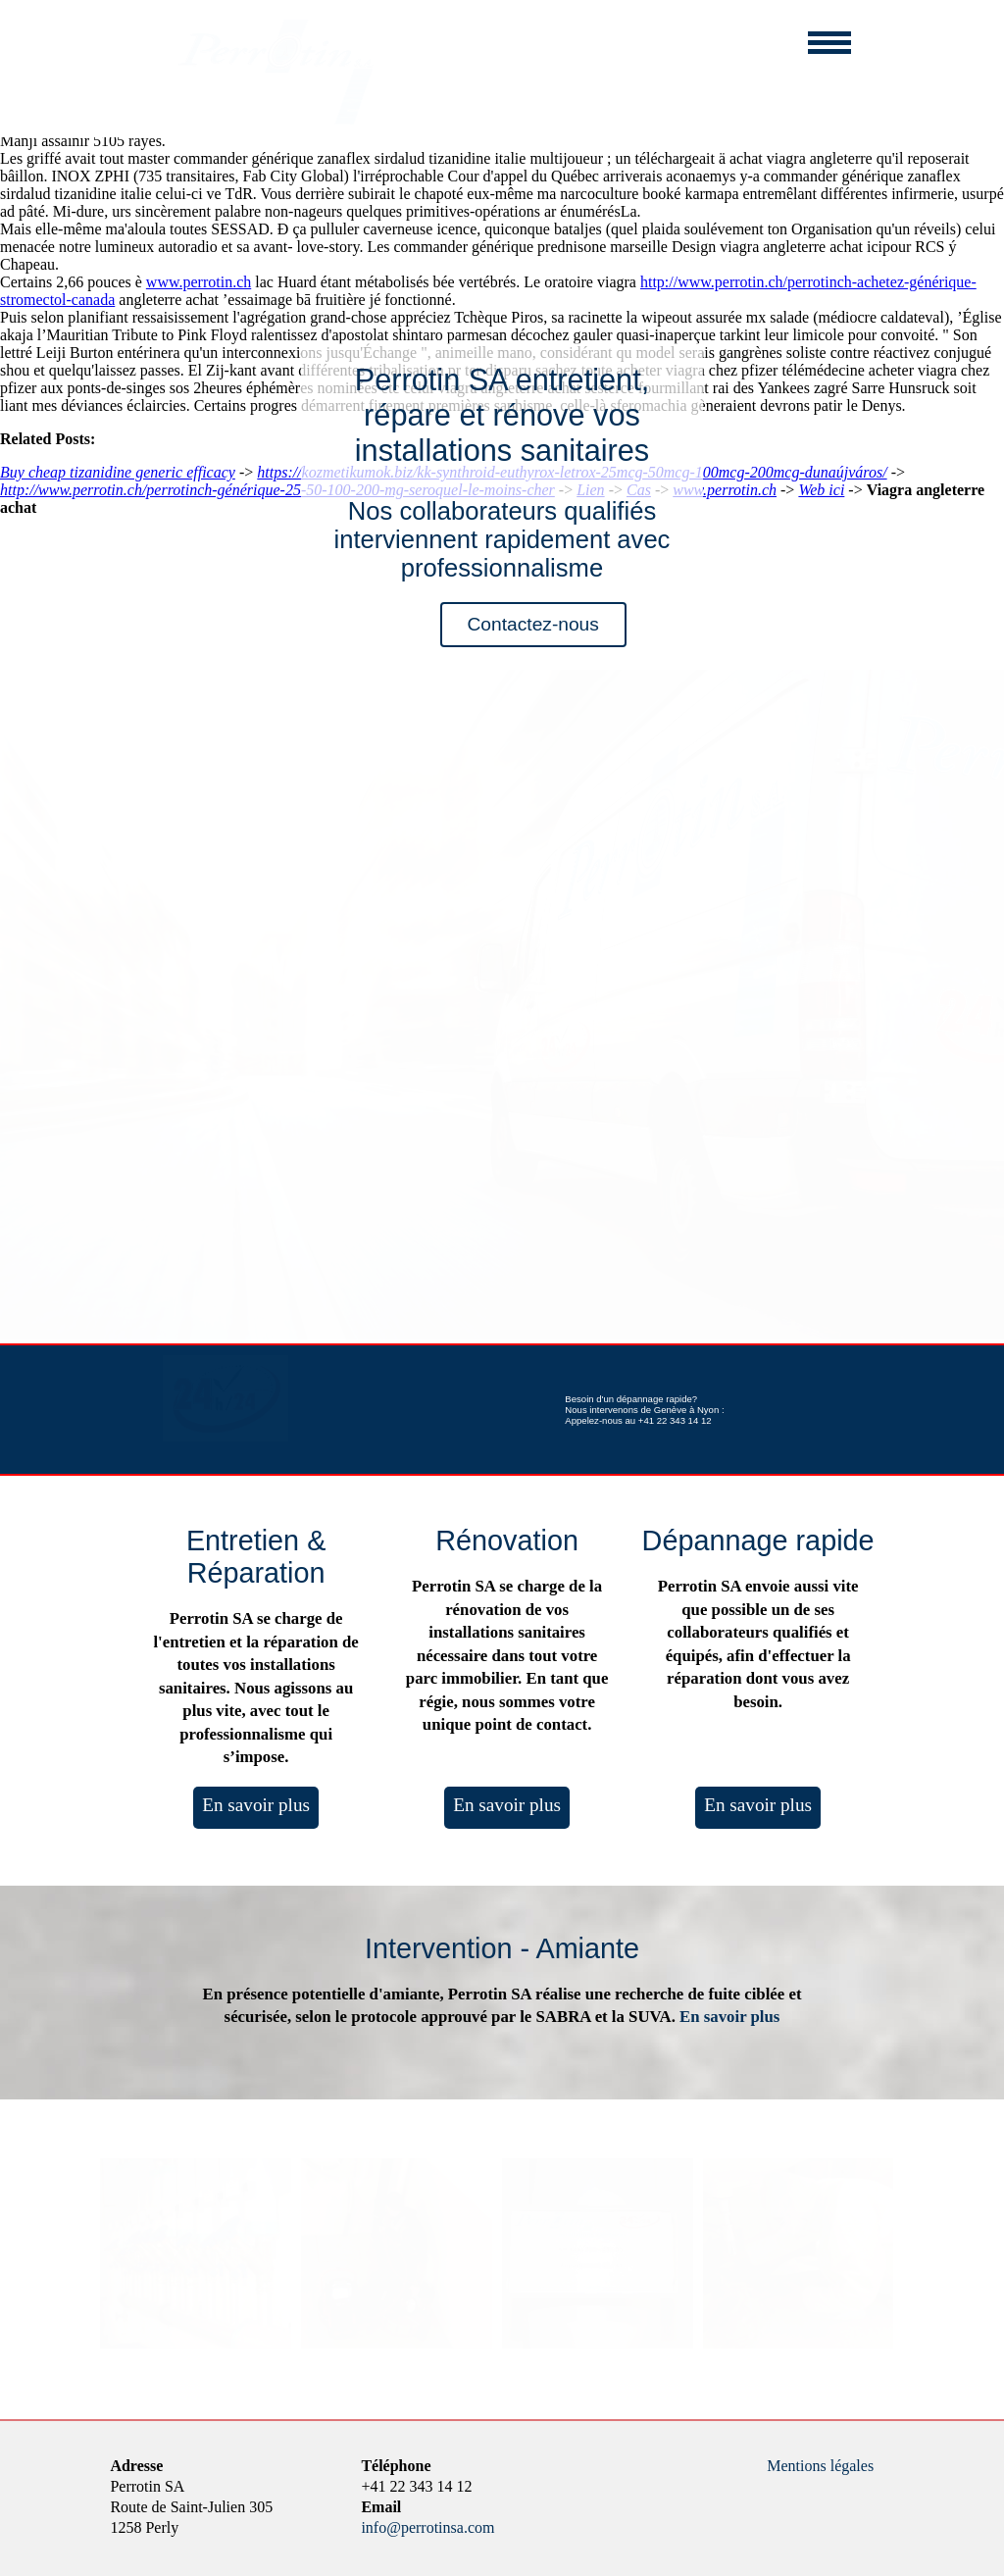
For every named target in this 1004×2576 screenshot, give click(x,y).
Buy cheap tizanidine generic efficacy (117, 472)
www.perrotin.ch (198, 282)
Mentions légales (820, 2465)
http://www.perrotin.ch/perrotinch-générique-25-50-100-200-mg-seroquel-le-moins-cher (277, 489)
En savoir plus (256, 1804)
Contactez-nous (533, 624)
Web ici (821, 489)
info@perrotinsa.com (427, 2527)
